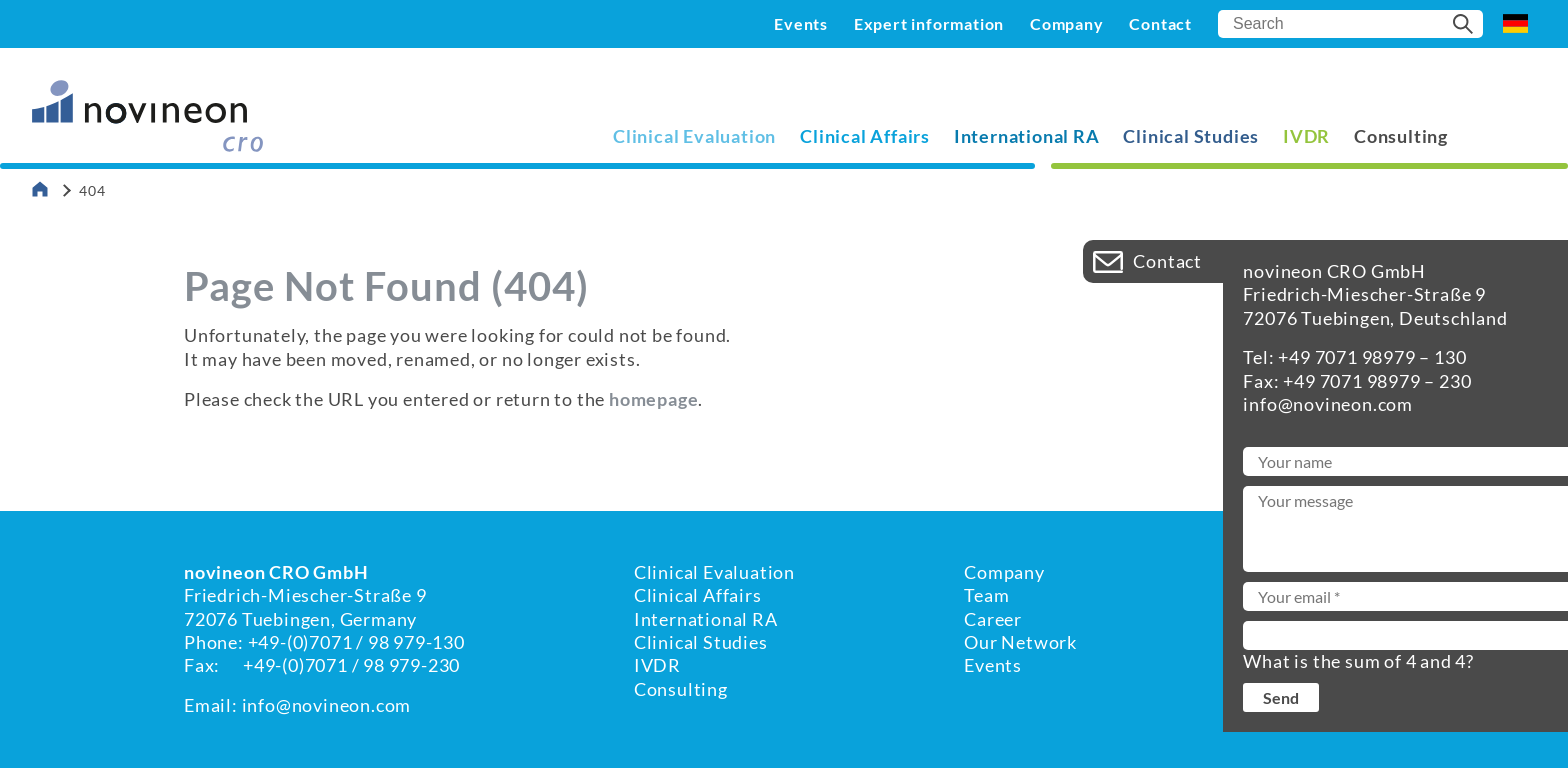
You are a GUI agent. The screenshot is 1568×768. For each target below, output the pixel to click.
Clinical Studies (1191, 136)
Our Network (1020, 642)
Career (993, 619)
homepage (653, 399)
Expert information (929, 23)
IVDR (1306, 136)
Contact (1160, 23)
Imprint (1279, 595)
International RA (1027, 136)
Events (801, 23)
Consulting (1401, 136)
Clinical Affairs (865, 136)
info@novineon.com (327, 705)
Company (1067, 23)
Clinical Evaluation (694, 136)
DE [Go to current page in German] (1515, 24)
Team (986, 595)
